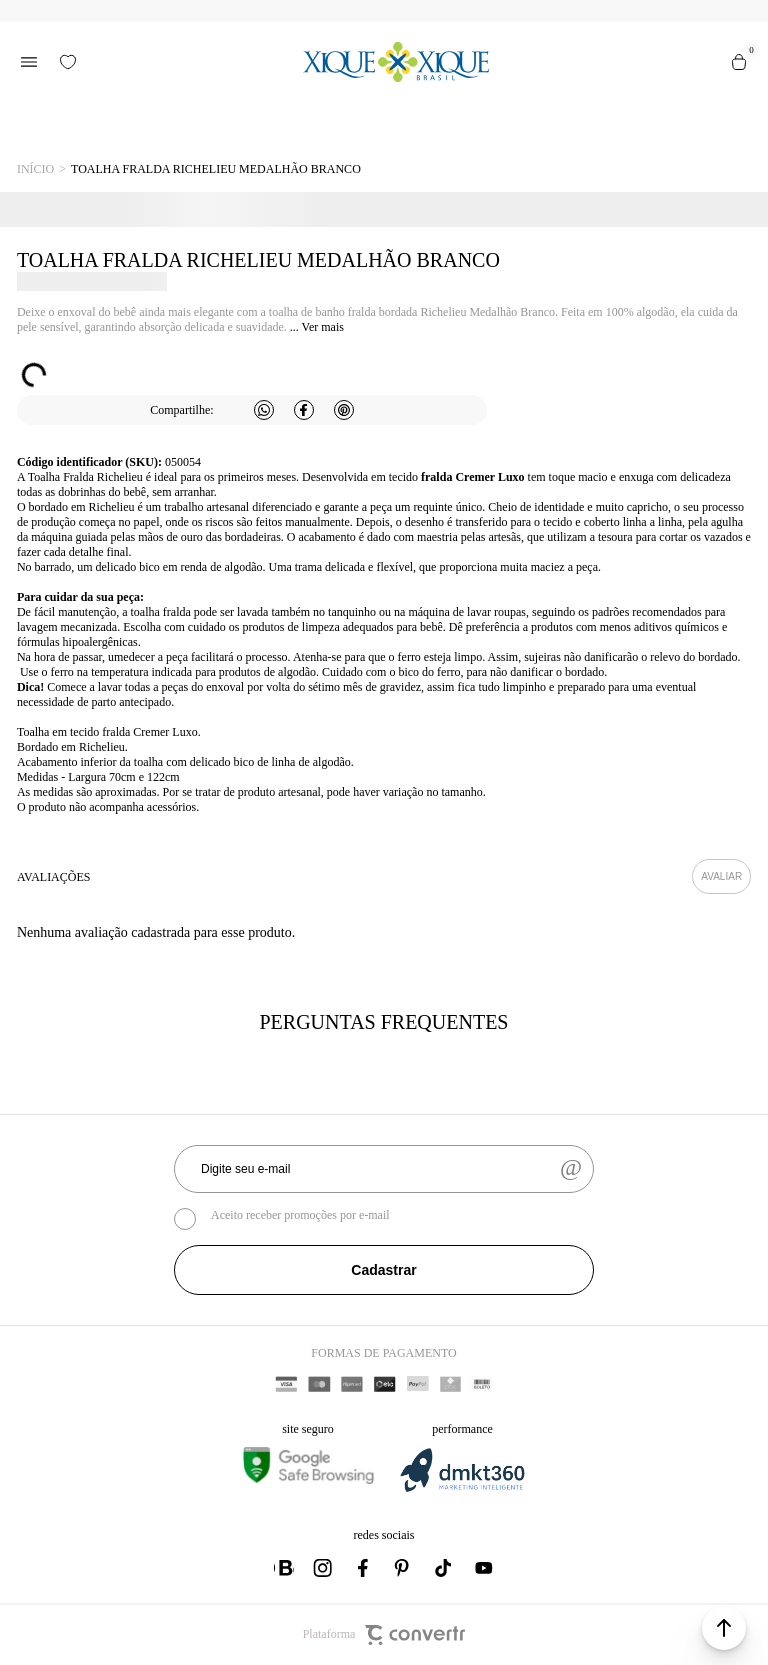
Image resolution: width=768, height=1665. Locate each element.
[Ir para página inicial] (35, 169)
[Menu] (29, 62)
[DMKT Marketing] (462, 1488)
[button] (724, 1628)
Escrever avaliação (721, 876)
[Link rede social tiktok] (444, 1568)
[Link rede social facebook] (364, 1568)
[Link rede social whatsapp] (284, 1568)
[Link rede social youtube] (484, 1568)
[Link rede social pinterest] (404, 1568)
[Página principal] (396, 62)
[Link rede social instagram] (324, 1568)
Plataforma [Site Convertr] (384, 1635)
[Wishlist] (68, 62)
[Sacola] (739, 62)
